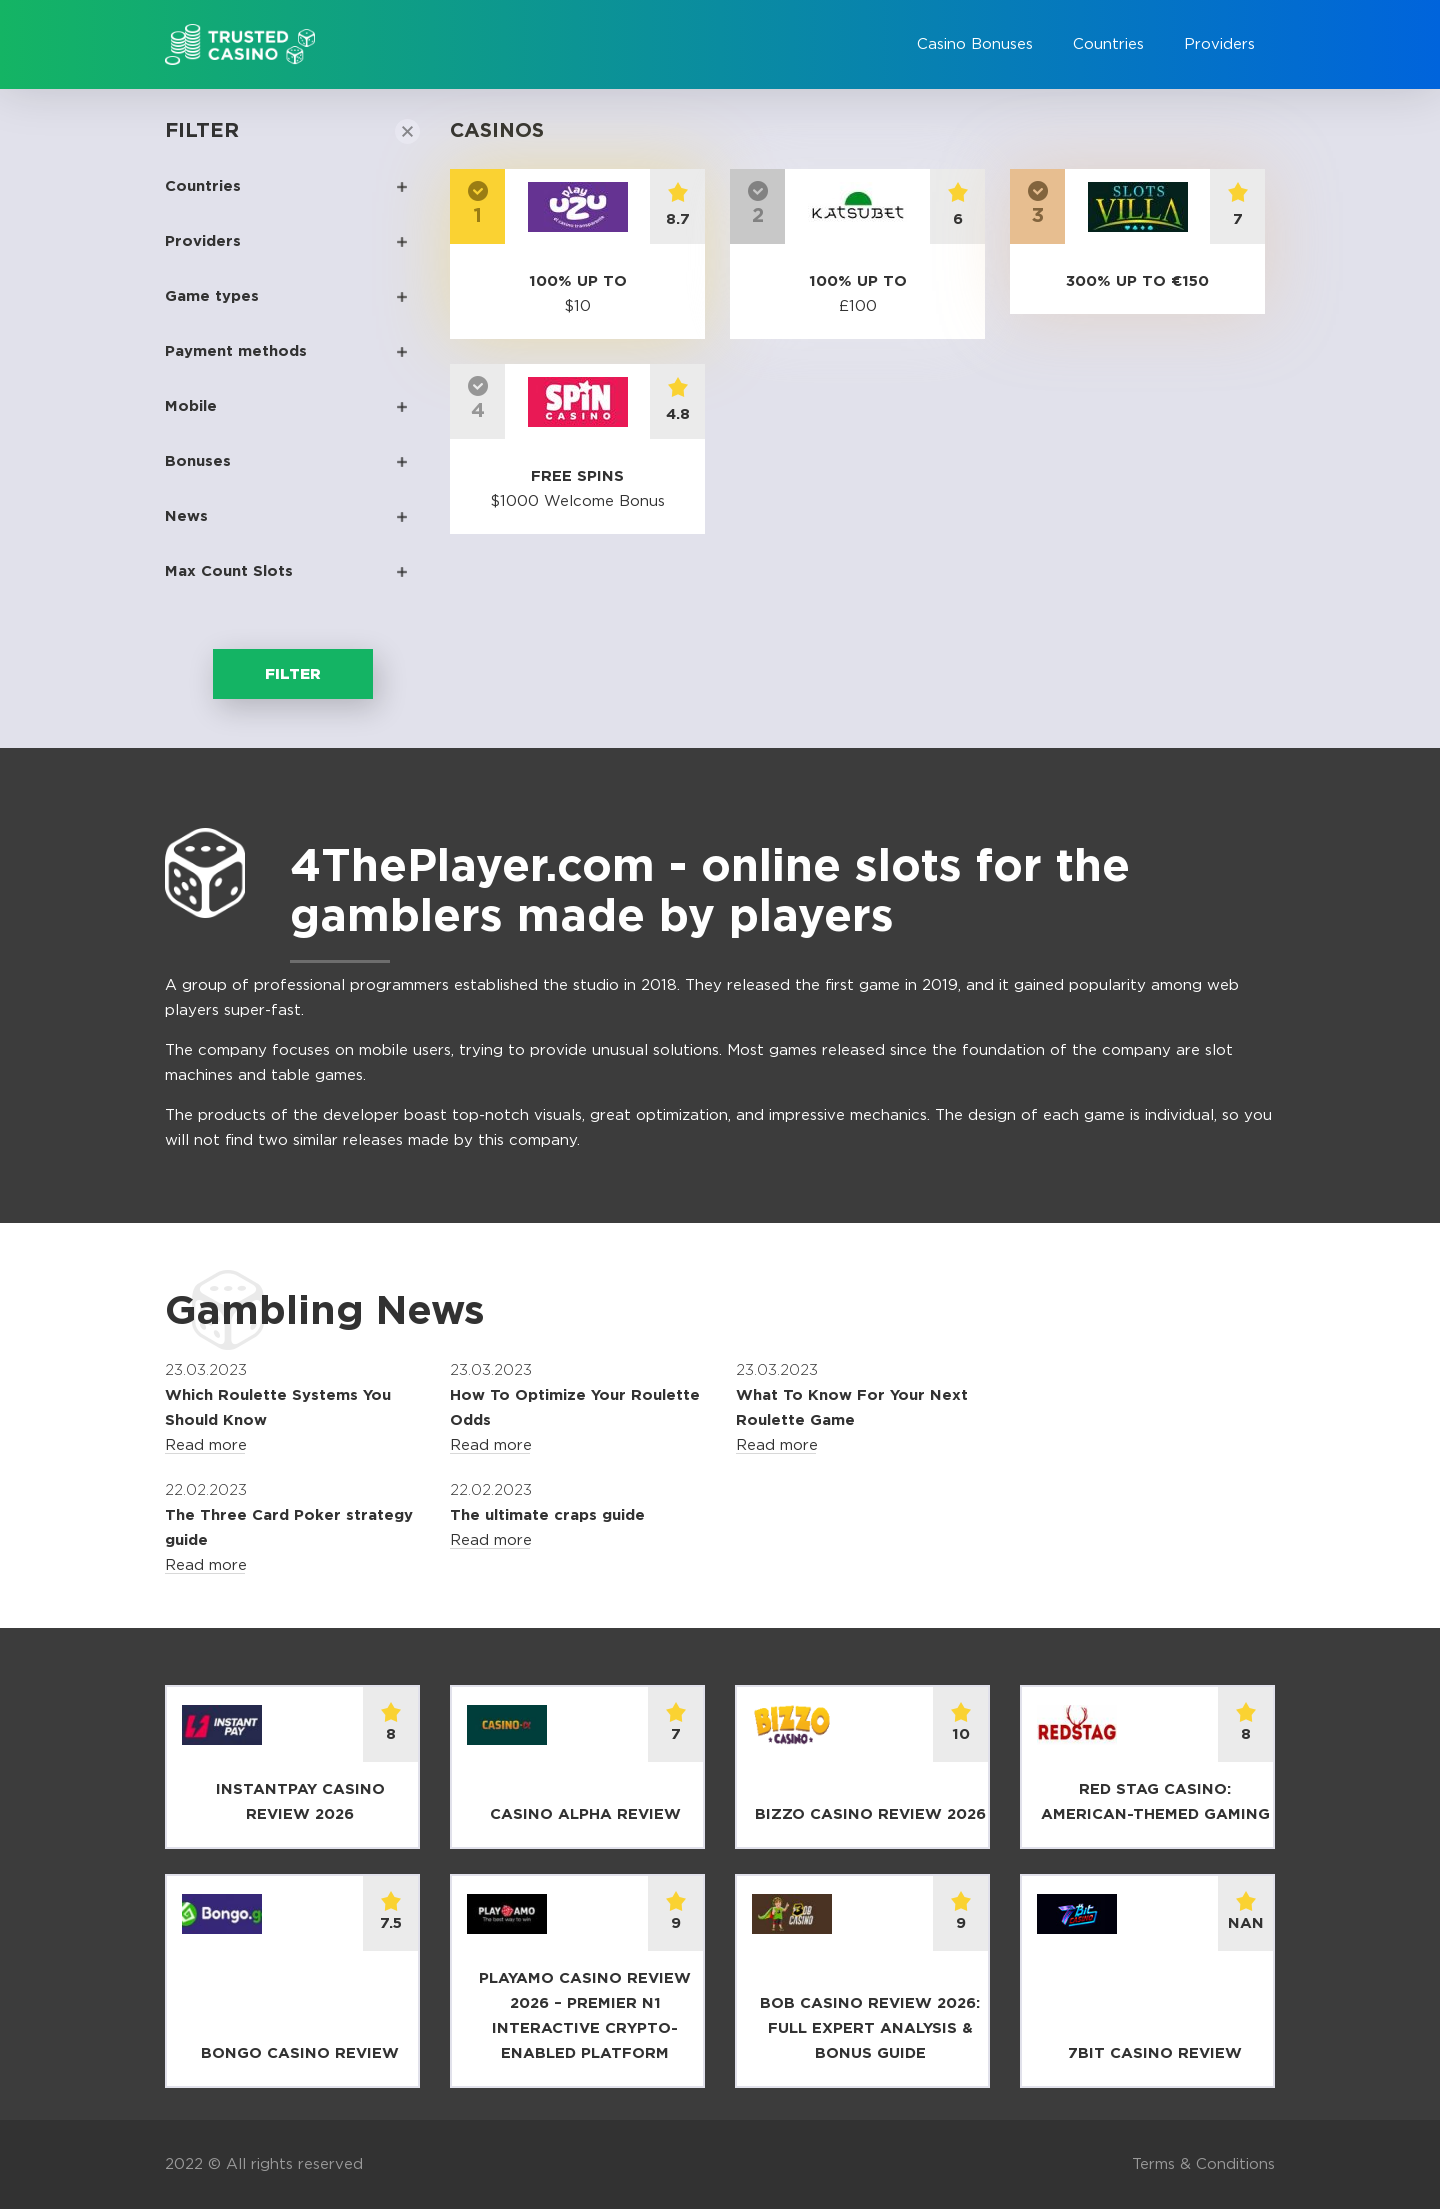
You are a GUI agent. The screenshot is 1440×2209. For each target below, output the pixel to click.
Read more (206, 1445)
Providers (1219, 44)
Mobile (191, 406)
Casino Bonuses (975, 44)
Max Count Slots (229, 571)
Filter (293, 674)
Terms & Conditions (1203, 2164)
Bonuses (198, 461)
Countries (1108, 44)
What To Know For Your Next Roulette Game (852, 1408)
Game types (212, 296)
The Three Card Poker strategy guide (289, 1528)
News (186, 516)
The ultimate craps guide (547, 1515)
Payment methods (236, 351)
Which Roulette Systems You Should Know (278, 1408)
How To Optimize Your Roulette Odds (575, 1408)
